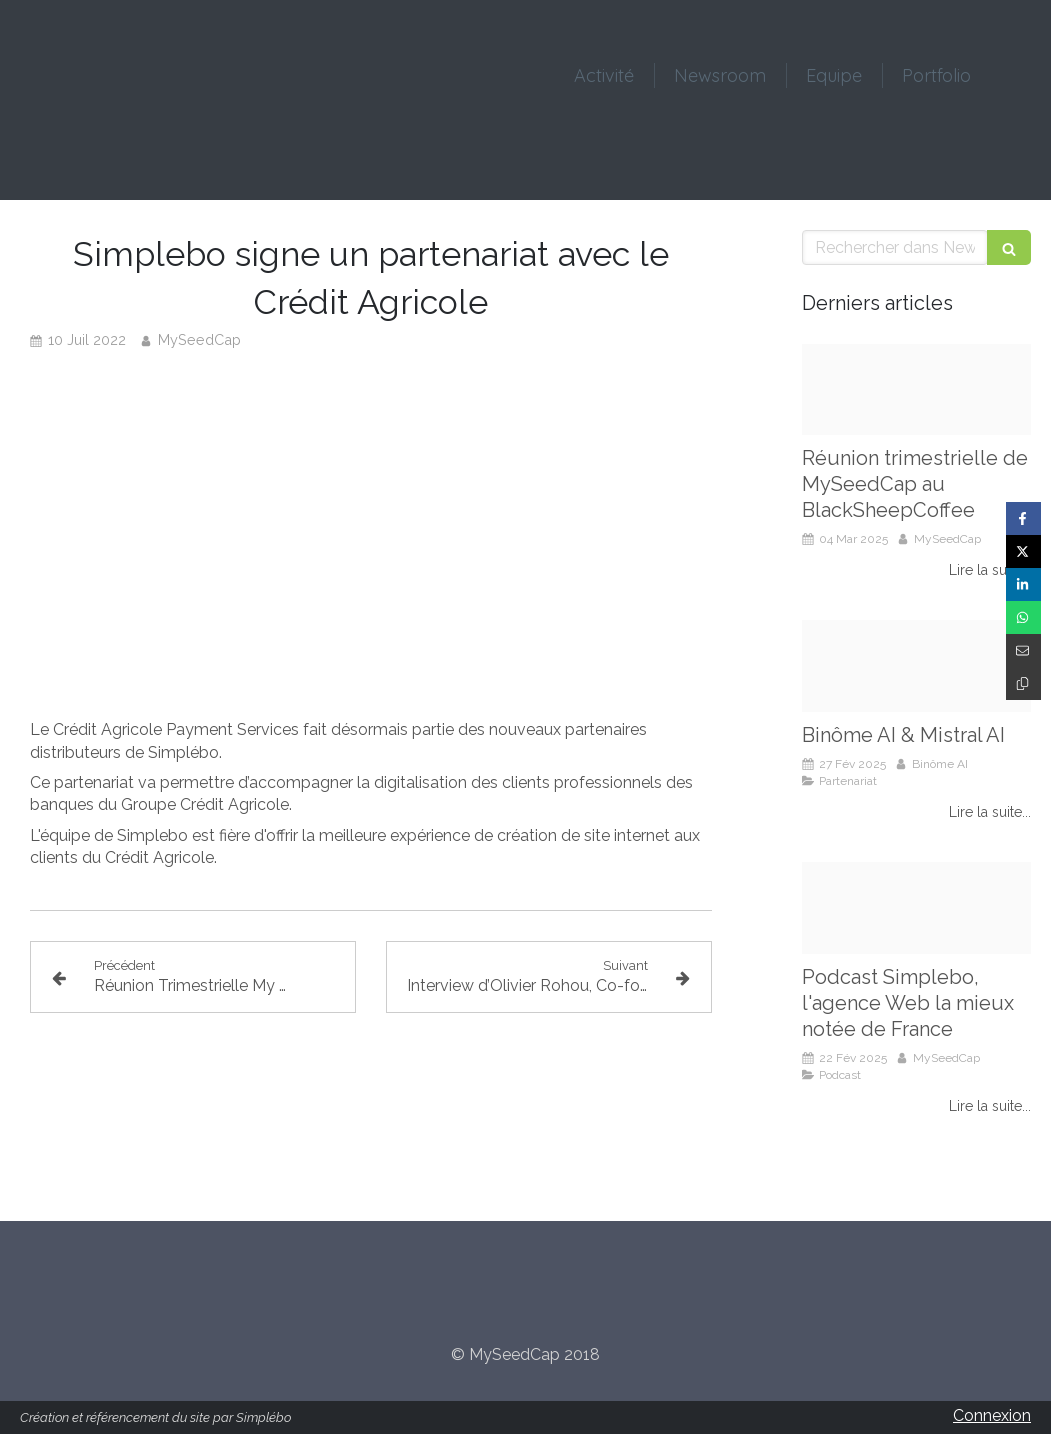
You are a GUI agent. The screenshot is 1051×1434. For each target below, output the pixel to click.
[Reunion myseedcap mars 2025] (916, 390)
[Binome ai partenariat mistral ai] (916, 666)
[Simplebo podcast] (916, 908)
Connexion (992, 1415)
